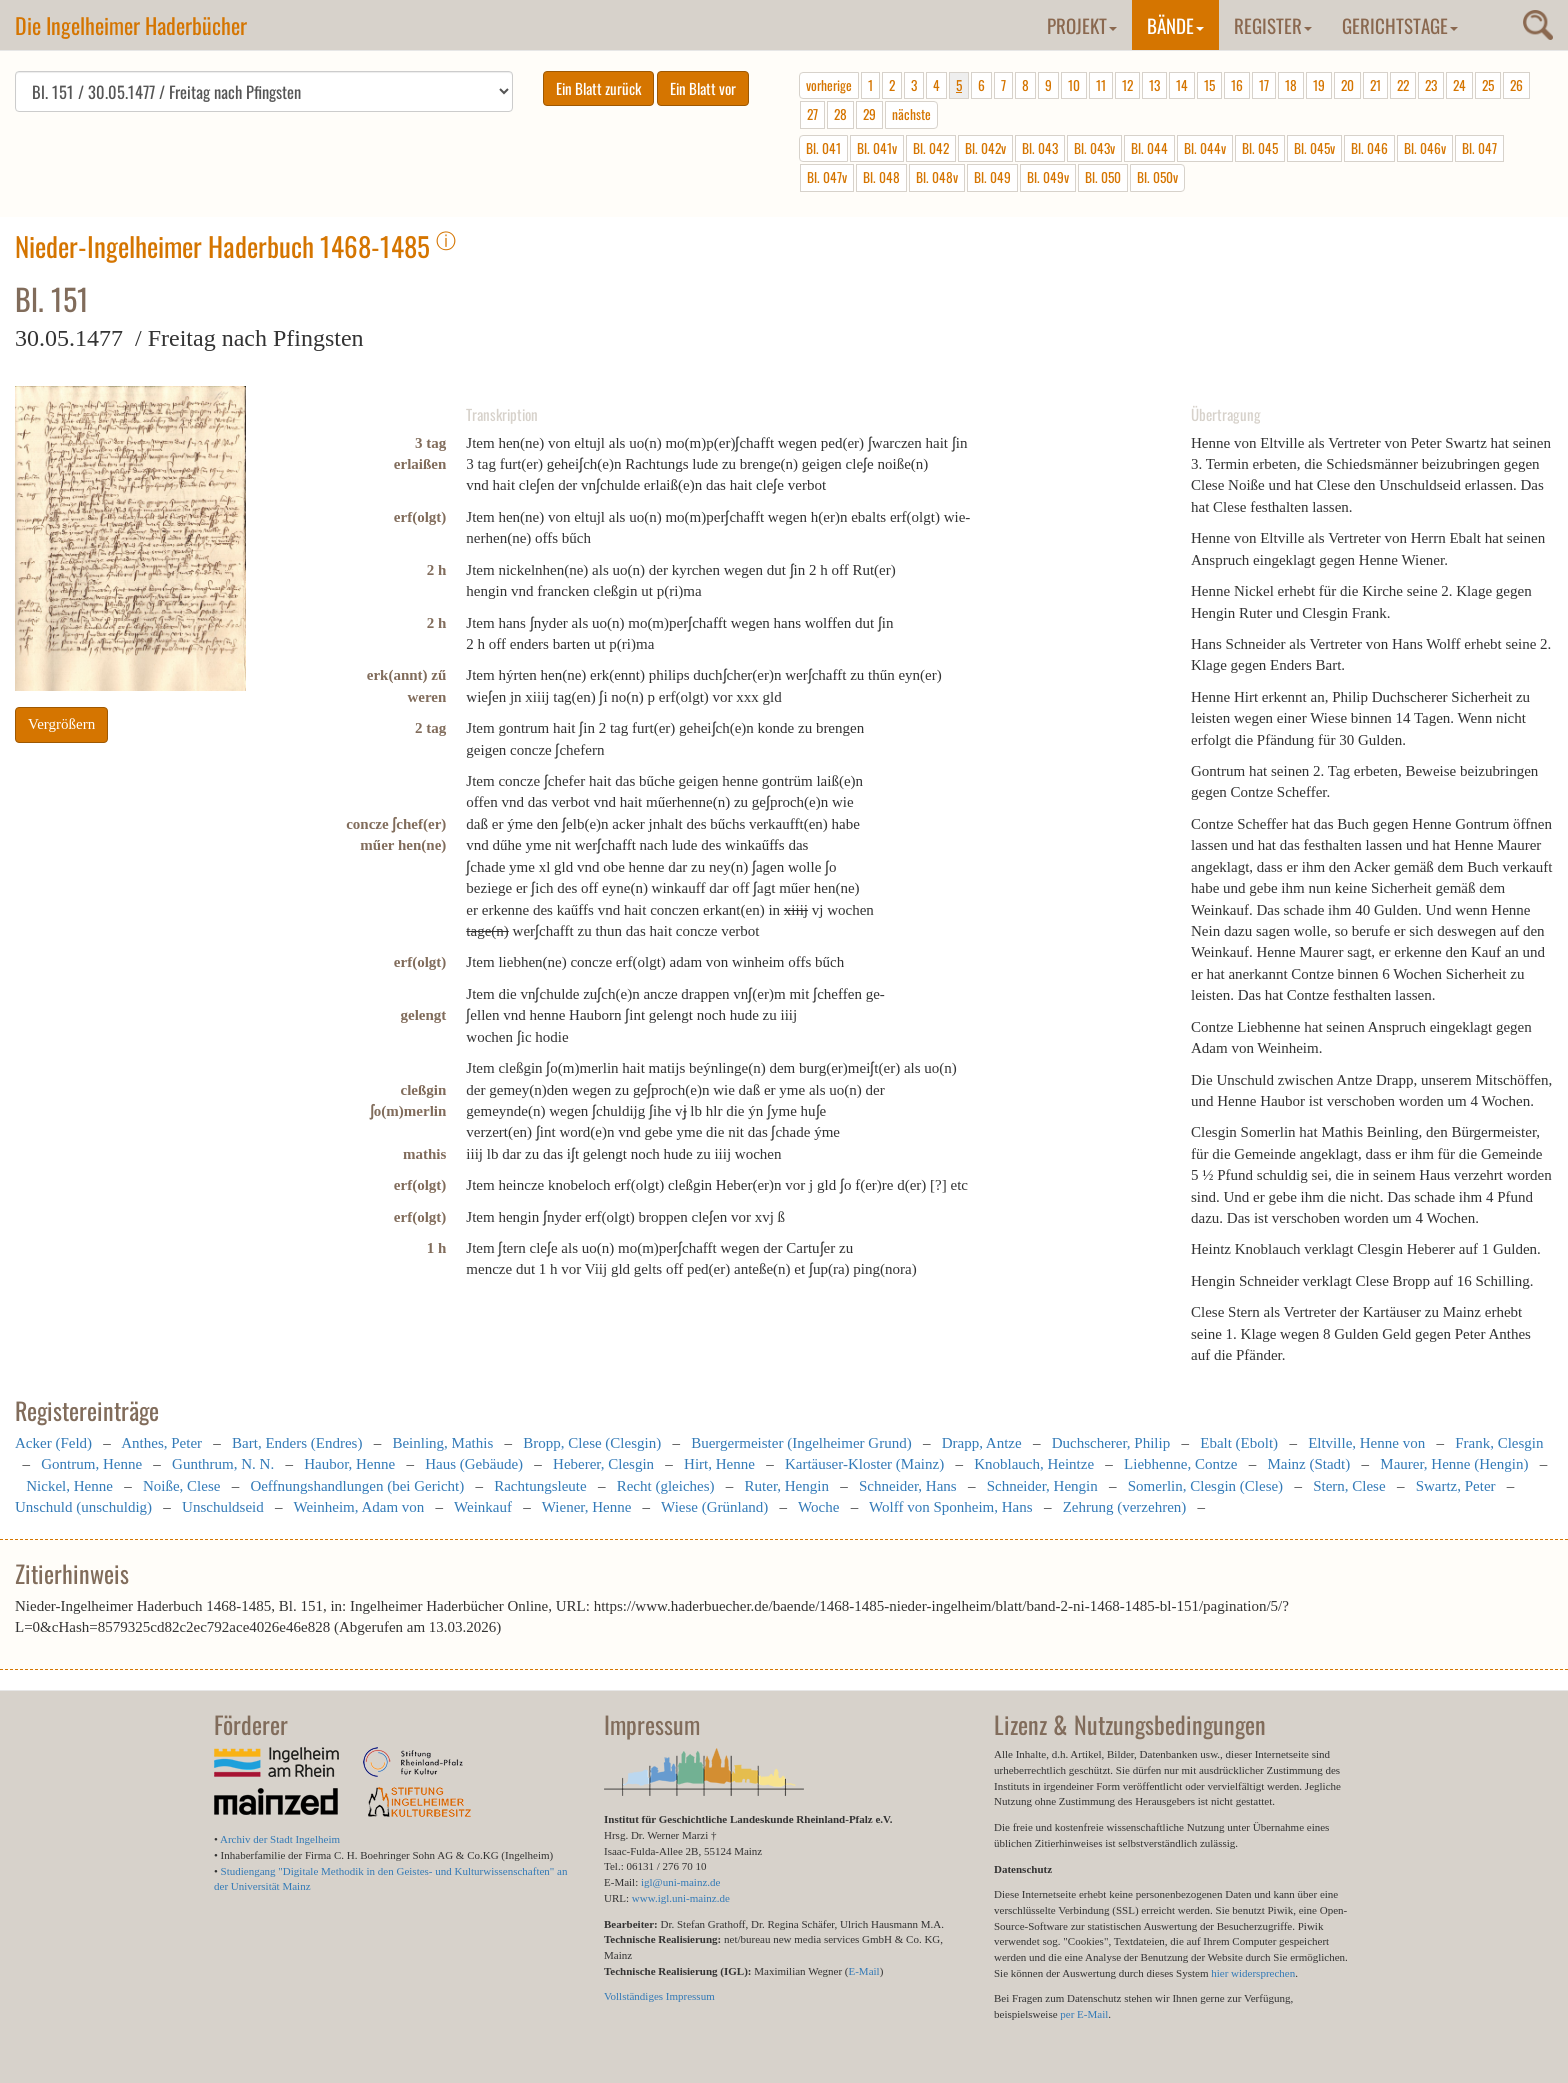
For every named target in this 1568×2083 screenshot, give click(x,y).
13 (1154, 85)
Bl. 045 (1260, 148)
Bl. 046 (1369, 148)
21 (1375, 85)
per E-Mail (1084, 2014)
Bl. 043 (1040, 148)
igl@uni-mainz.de (680, 1882)
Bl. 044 (1149, 148)
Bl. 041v (877, 148)
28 (840, 114)
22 (1403, 85)
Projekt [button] (1082, 25)
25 (1488, 85)
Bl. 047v (827, 177)
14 (1182, 85)
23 (1431, 85)
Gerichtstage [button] (1400, 25)
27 (812, 114)
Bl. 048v (937, 177)
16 (1237, 85)
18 (1291, 85)
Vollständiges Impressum (659, 1996)
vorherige (829, 85)
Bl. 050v (1157, 177)
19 (1319, 85)
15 (1209, 85)
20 (1347, 85)
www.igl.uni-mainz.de (681, 1898)
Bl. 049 (992, 177)
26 (1516, 85)
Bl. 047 (1479, 148)
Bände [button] (1175, 25)
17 (1264, 85)
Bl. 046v (1425, 148)
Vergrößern (61, 724)
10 (1074, 85)
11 (1101, 85)
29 (869, 114)
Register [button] (1273, 25)
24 (1459, 85)
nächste (911, 114)
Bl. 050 (1103, 177)
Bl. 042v (985, 148)
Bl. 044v (1205, 148)
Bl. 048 (881, 177)
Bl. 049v (1048, 177)
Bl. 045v (1314, 148)
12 (1127, 85)
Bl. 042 (931, 148)
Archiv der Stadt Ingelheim (280, 1839)
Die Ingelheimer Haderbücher (131, 25)
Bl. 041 (823, 148)
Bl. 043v (1094, 148)
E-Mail (863, 1971)
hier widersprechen (1253, 1973)
